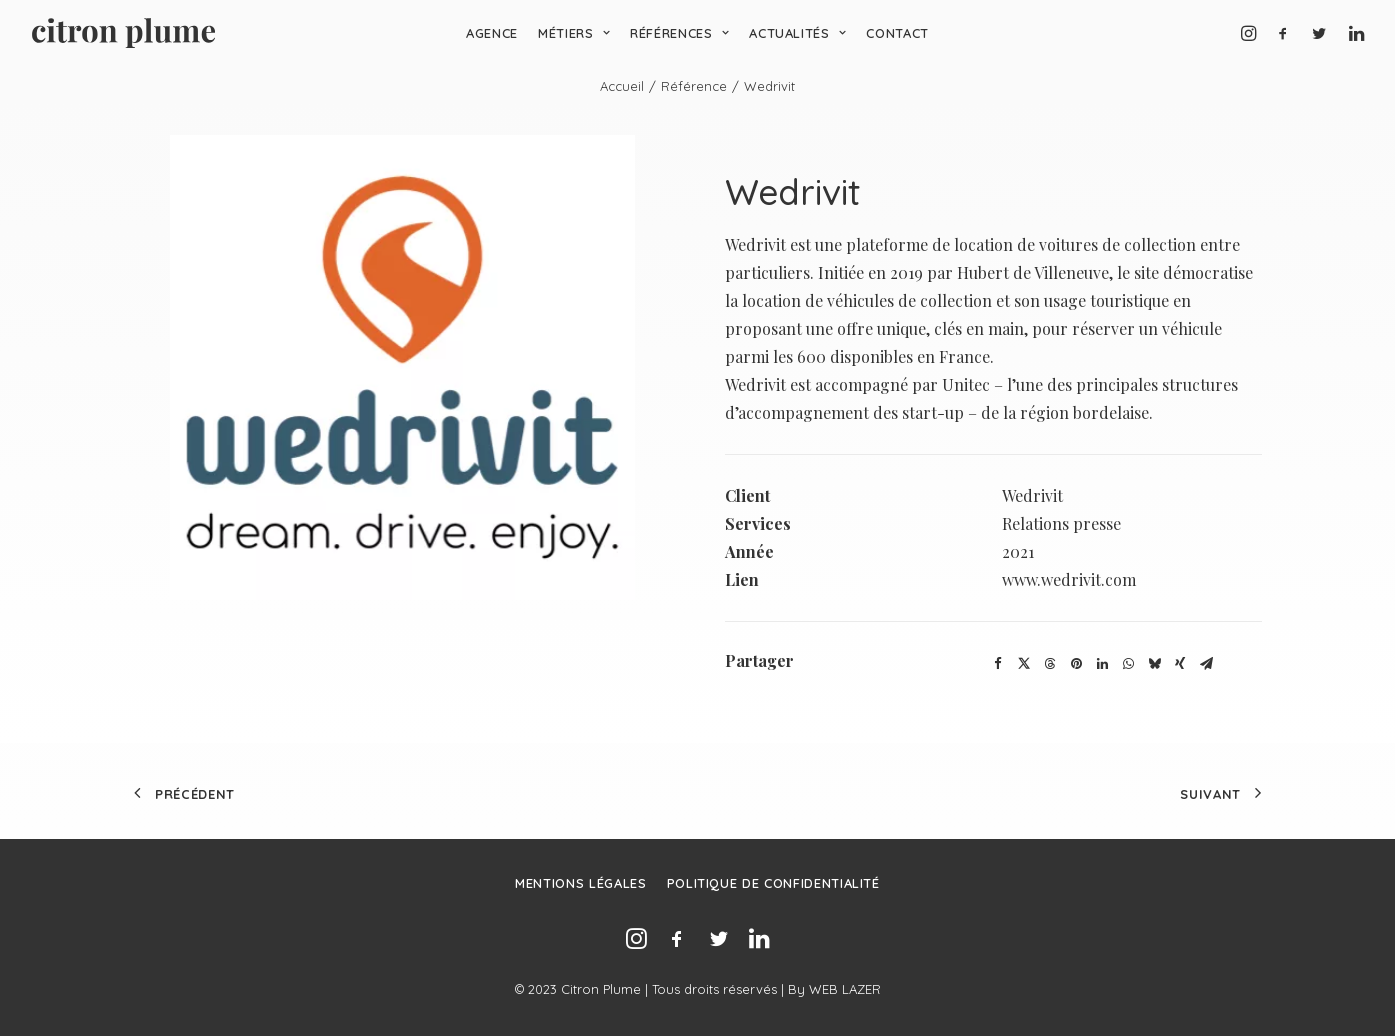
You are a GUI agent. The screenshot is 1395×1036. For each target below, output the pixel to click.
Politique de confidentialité (773, 883)
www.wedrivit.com (1069, 579)
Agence (492, 33)
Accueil (622, 86)
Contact (897, 33)
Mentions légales (580, 883)
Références (679, 33)
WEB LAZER (845, 989)
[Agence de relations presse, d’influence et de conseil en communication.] (123, 33)
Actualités (797, 33)
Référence (694, 86)
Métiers (574, 33)
